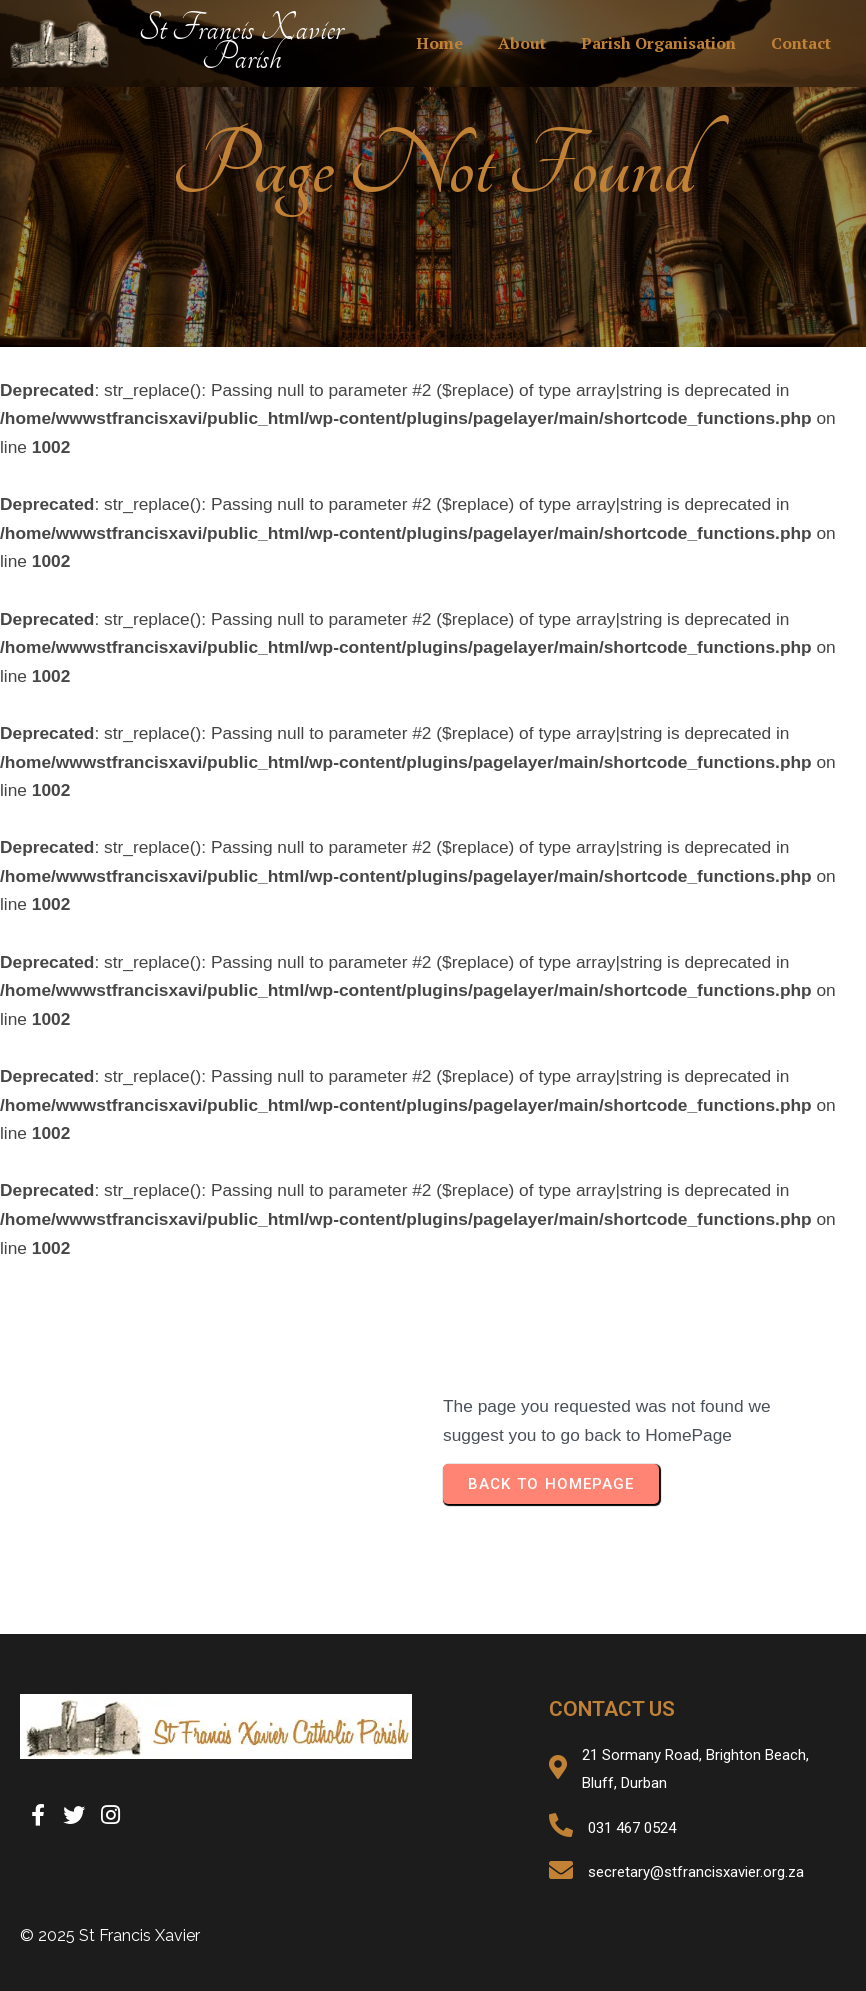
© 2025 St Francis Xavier (110, 1935)
